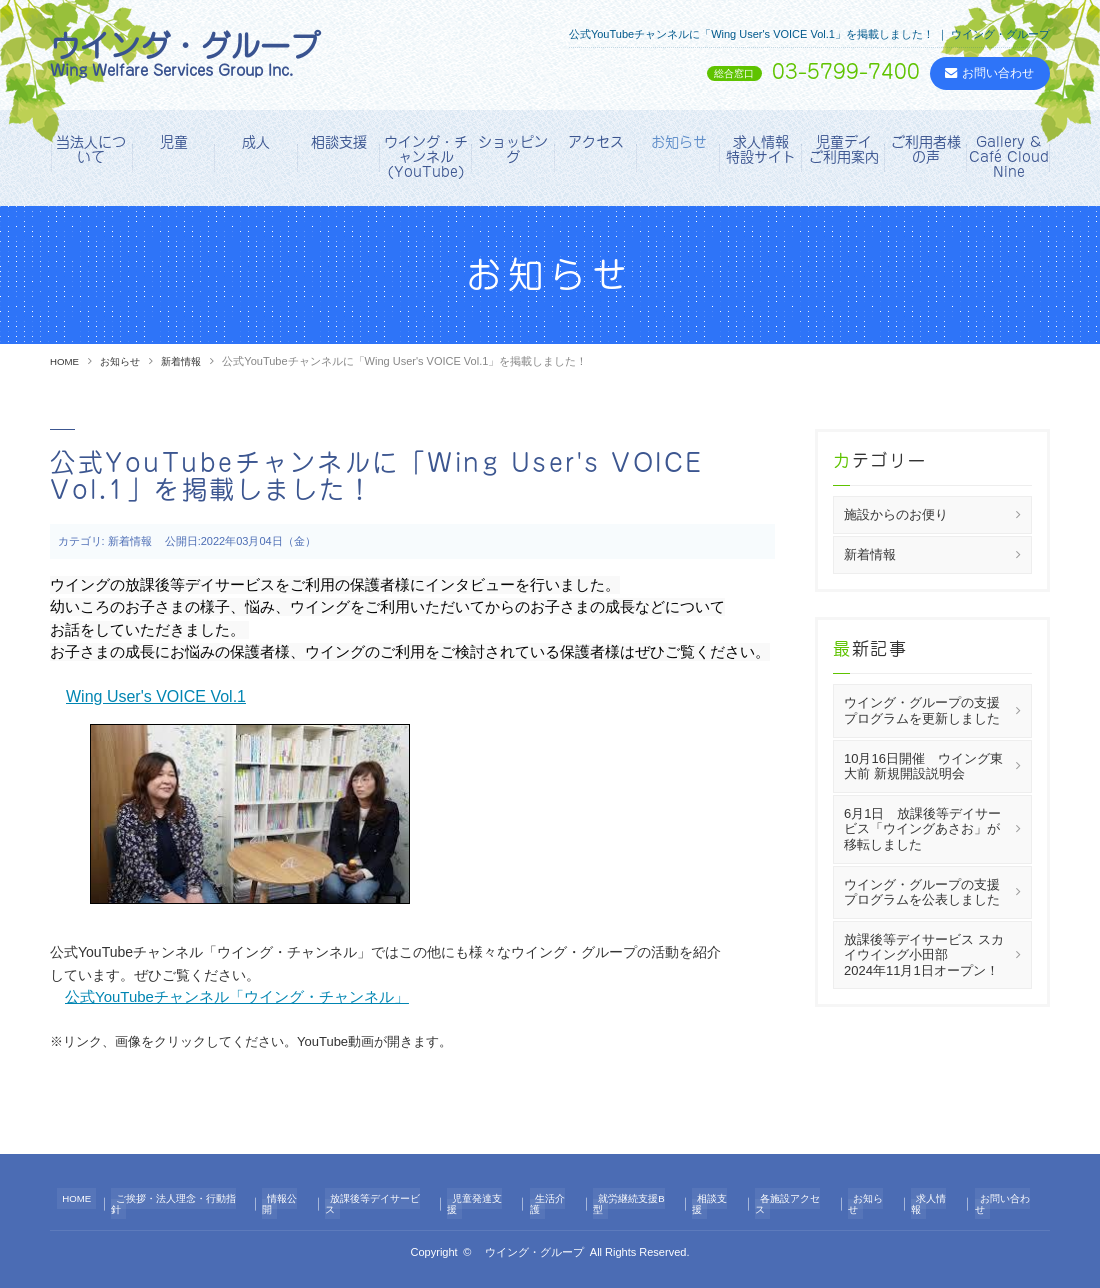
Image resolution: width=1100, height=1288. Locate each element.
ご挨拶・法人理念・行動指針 (187, 1199)
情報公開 (296, 1199)
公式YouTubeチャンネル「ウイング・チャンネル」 (237, 996)
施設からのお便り (896, 514)
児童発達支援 (491, 1199)
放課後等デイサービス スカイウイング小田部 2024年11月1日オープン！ (937, 954)
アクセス (596, 142)
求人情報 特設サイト (764, 149)
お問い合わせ (999, 1199)
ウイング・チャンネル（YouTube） (426, 157)
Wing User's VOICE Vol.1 (156, 696)
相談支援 (339, 142)
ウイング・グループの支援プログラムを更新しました (922, 710)
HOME (66, 361)
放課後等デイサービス (388, 1199)
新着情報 (191, 361)
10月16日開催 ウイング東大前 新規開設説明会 (923, 765)
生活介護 (561, 1199)
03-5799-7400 (777, 72)
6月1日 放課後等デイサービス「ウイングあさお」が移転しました (922, 828)
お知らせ (679, 142)
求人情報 (929, 1199)
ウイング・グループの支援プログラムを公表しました (922, 891)
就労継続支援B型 (640, 1199)
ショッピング (513, 149)
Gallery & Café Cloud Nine (1009, 157)
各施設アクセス (794, 1199)
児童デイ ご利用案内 (847, 149)
